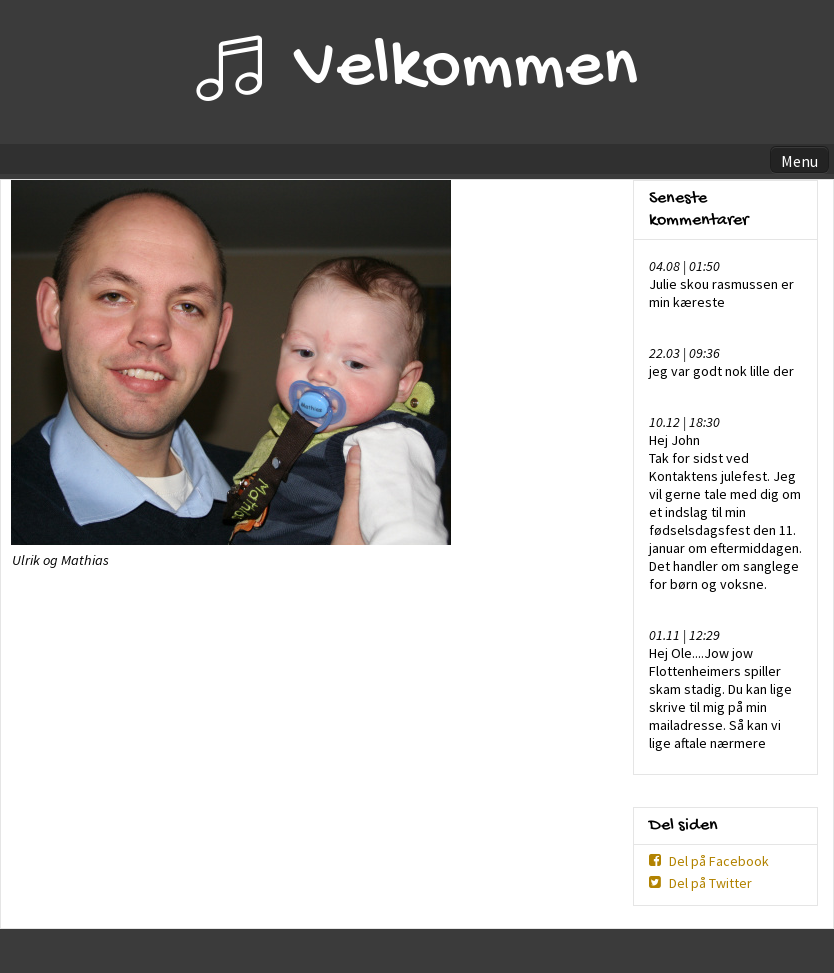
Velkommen (466, 69)
